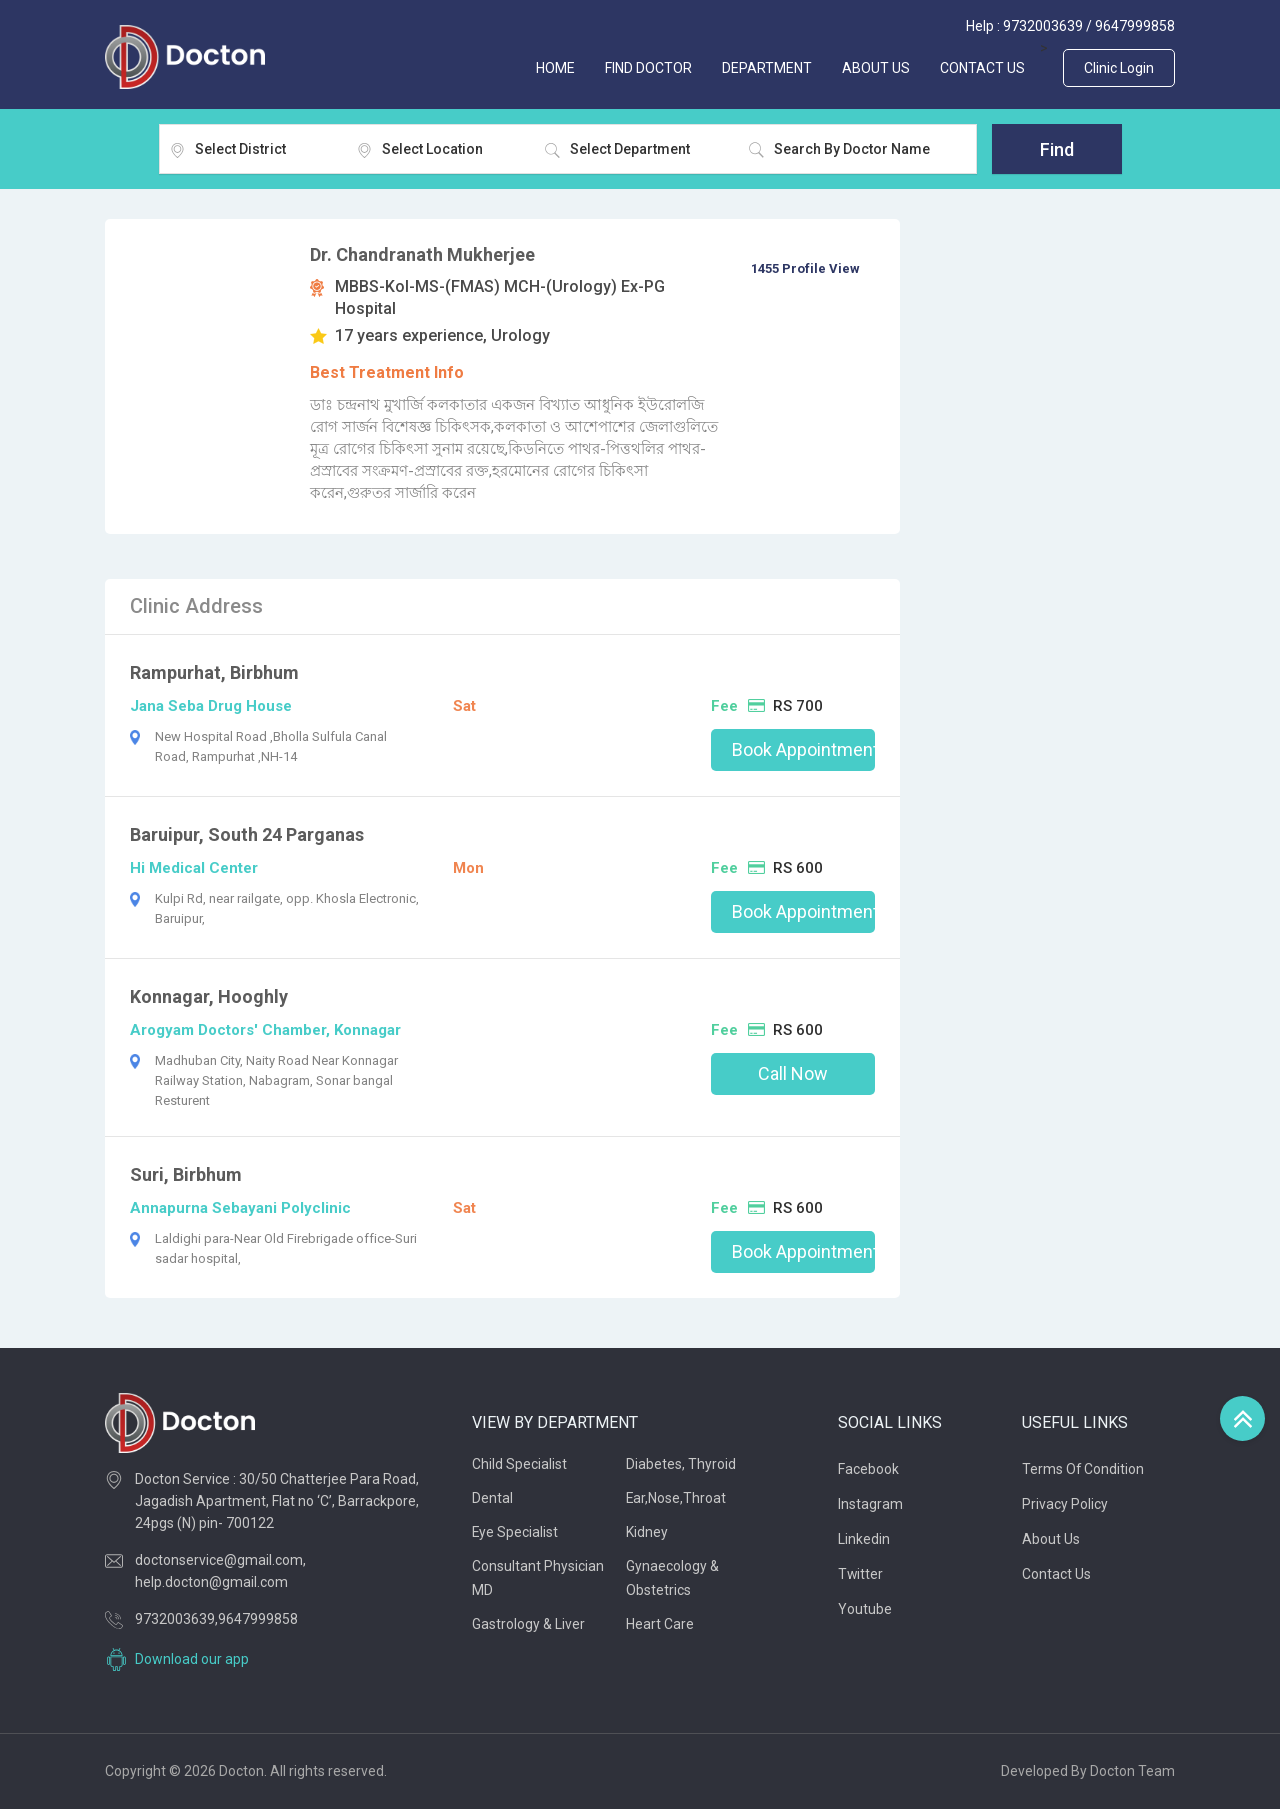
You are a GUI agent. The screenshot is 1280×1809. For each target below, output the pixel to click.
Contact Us (1056, 1574)
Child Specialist (519, 1464)
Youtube (865, 1609)
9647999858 (1135, 26)
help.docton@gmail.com (211, 1582)
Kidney (647, 1532)
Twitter (861, 1574)
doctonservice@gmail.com (219, 1560)
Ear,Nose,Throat (676, 1498)
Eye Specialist (515, 1532)
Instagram (870, 1504)
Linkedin (864, 1539)
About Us (1051, 1539)
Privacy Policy (1065, 1504)
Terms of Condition (1083, 1469)
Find (1057, 149)
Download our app (192, 1659)
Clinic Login (1119, 68)
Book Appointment (803, 749)
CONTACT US (982, 68)
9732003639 (1043, 26)
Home (555, 68)
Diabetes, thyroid (681, 1464)
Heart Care (660, 1624)
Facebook (868, 1469)
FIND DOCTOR (648, 68)
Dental (492, 1498)
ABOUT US (876, 68)
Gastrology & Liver (528, 1624)
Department (767, 68)
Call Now (793, 1073)
